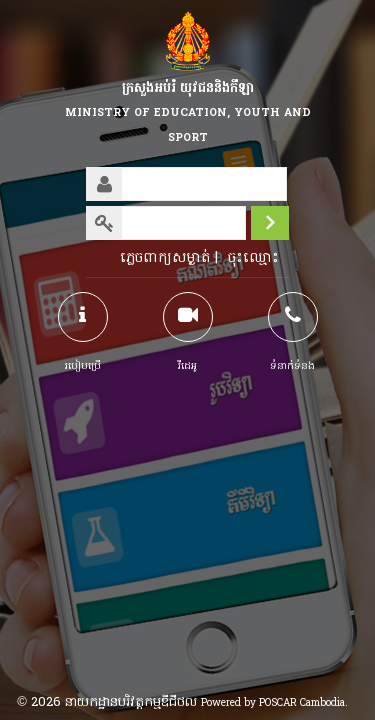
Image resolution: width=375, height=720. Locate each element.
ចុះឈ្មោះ (253, 258)
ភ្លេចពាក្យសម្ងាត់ (165, 258)
